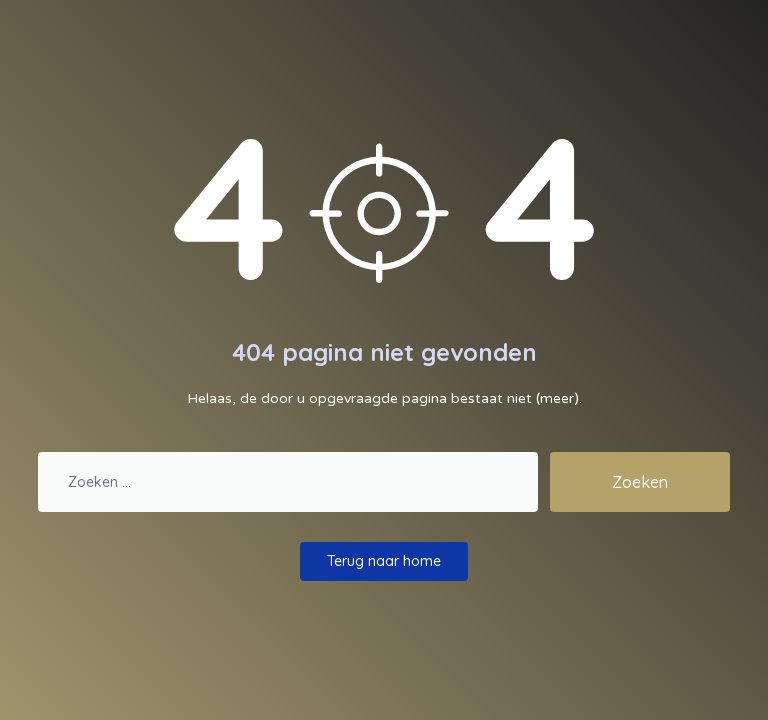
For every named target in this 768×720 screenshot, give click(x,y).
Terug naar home (384, 561)
